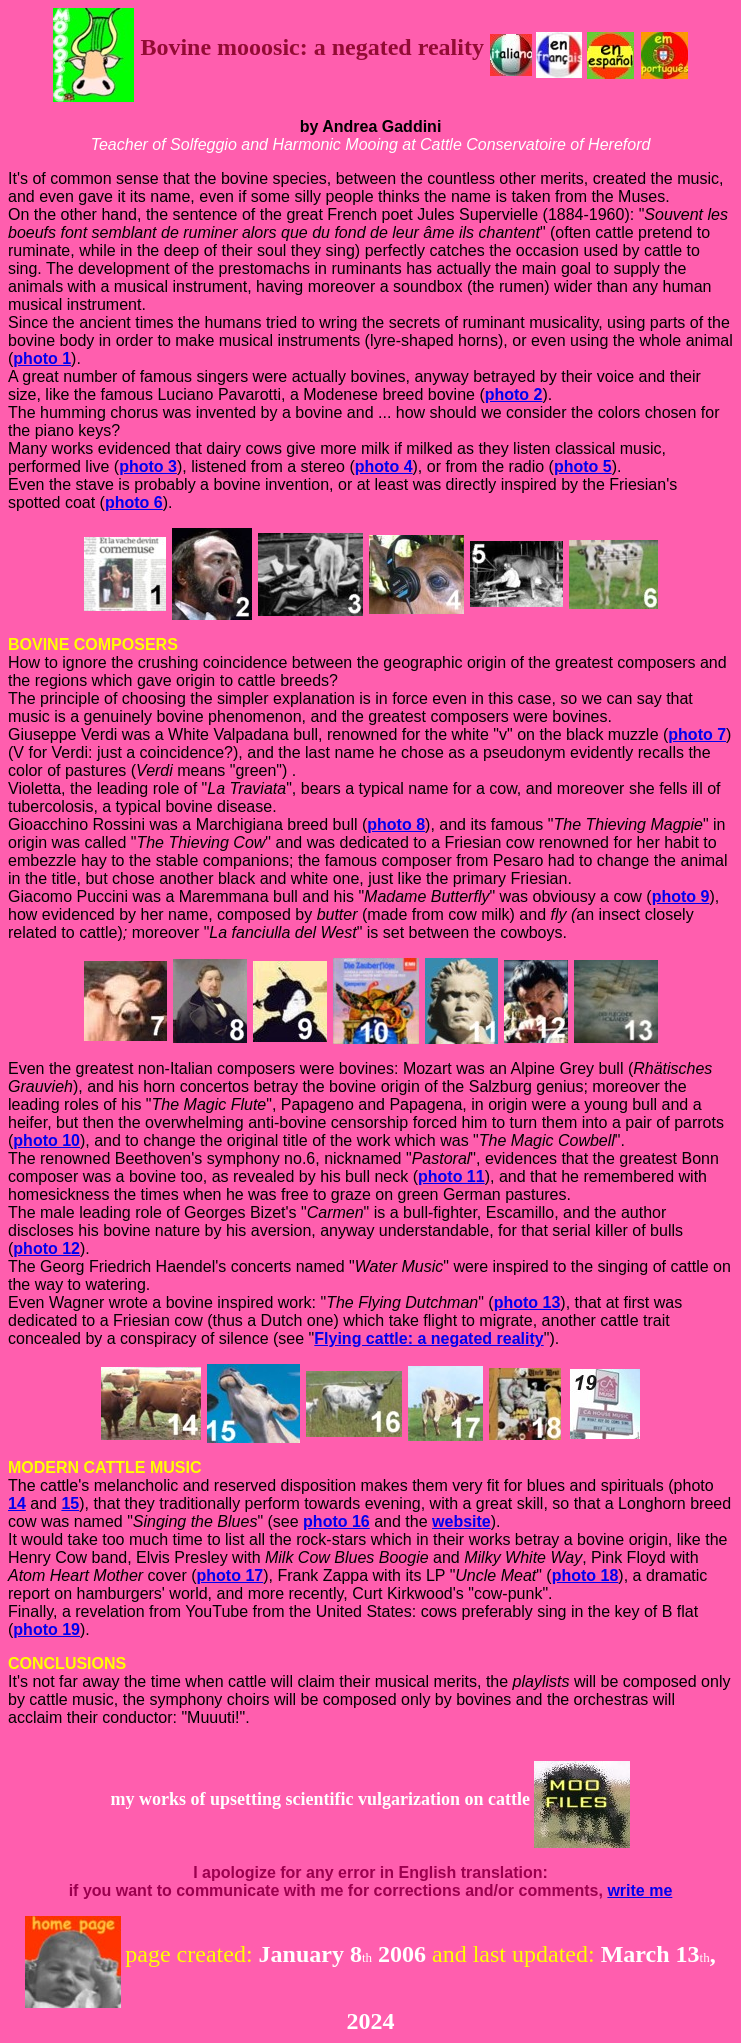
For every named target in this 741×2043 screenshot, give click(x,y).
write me (639, 1890)
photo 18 (585, 1575)
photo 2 (514, 394)
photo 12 (46, 1248)
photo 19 (46, 1629)
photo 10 (46, 1140)
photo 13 (527, 1302)
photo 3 (148, 466)
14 (17, 1503)
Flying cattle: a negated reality (428, 1338)
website (461, 1521)
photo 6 (134, 502)
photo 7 (697, 734)
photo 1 (42, 358)
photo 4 (384, 466)
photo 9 (681, 896)
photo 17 (230, 1575)
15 (70, 1503)
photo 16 (336, 1521)
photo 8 (396, 824)
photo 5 (583, 466)
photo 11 (451, 1176)
